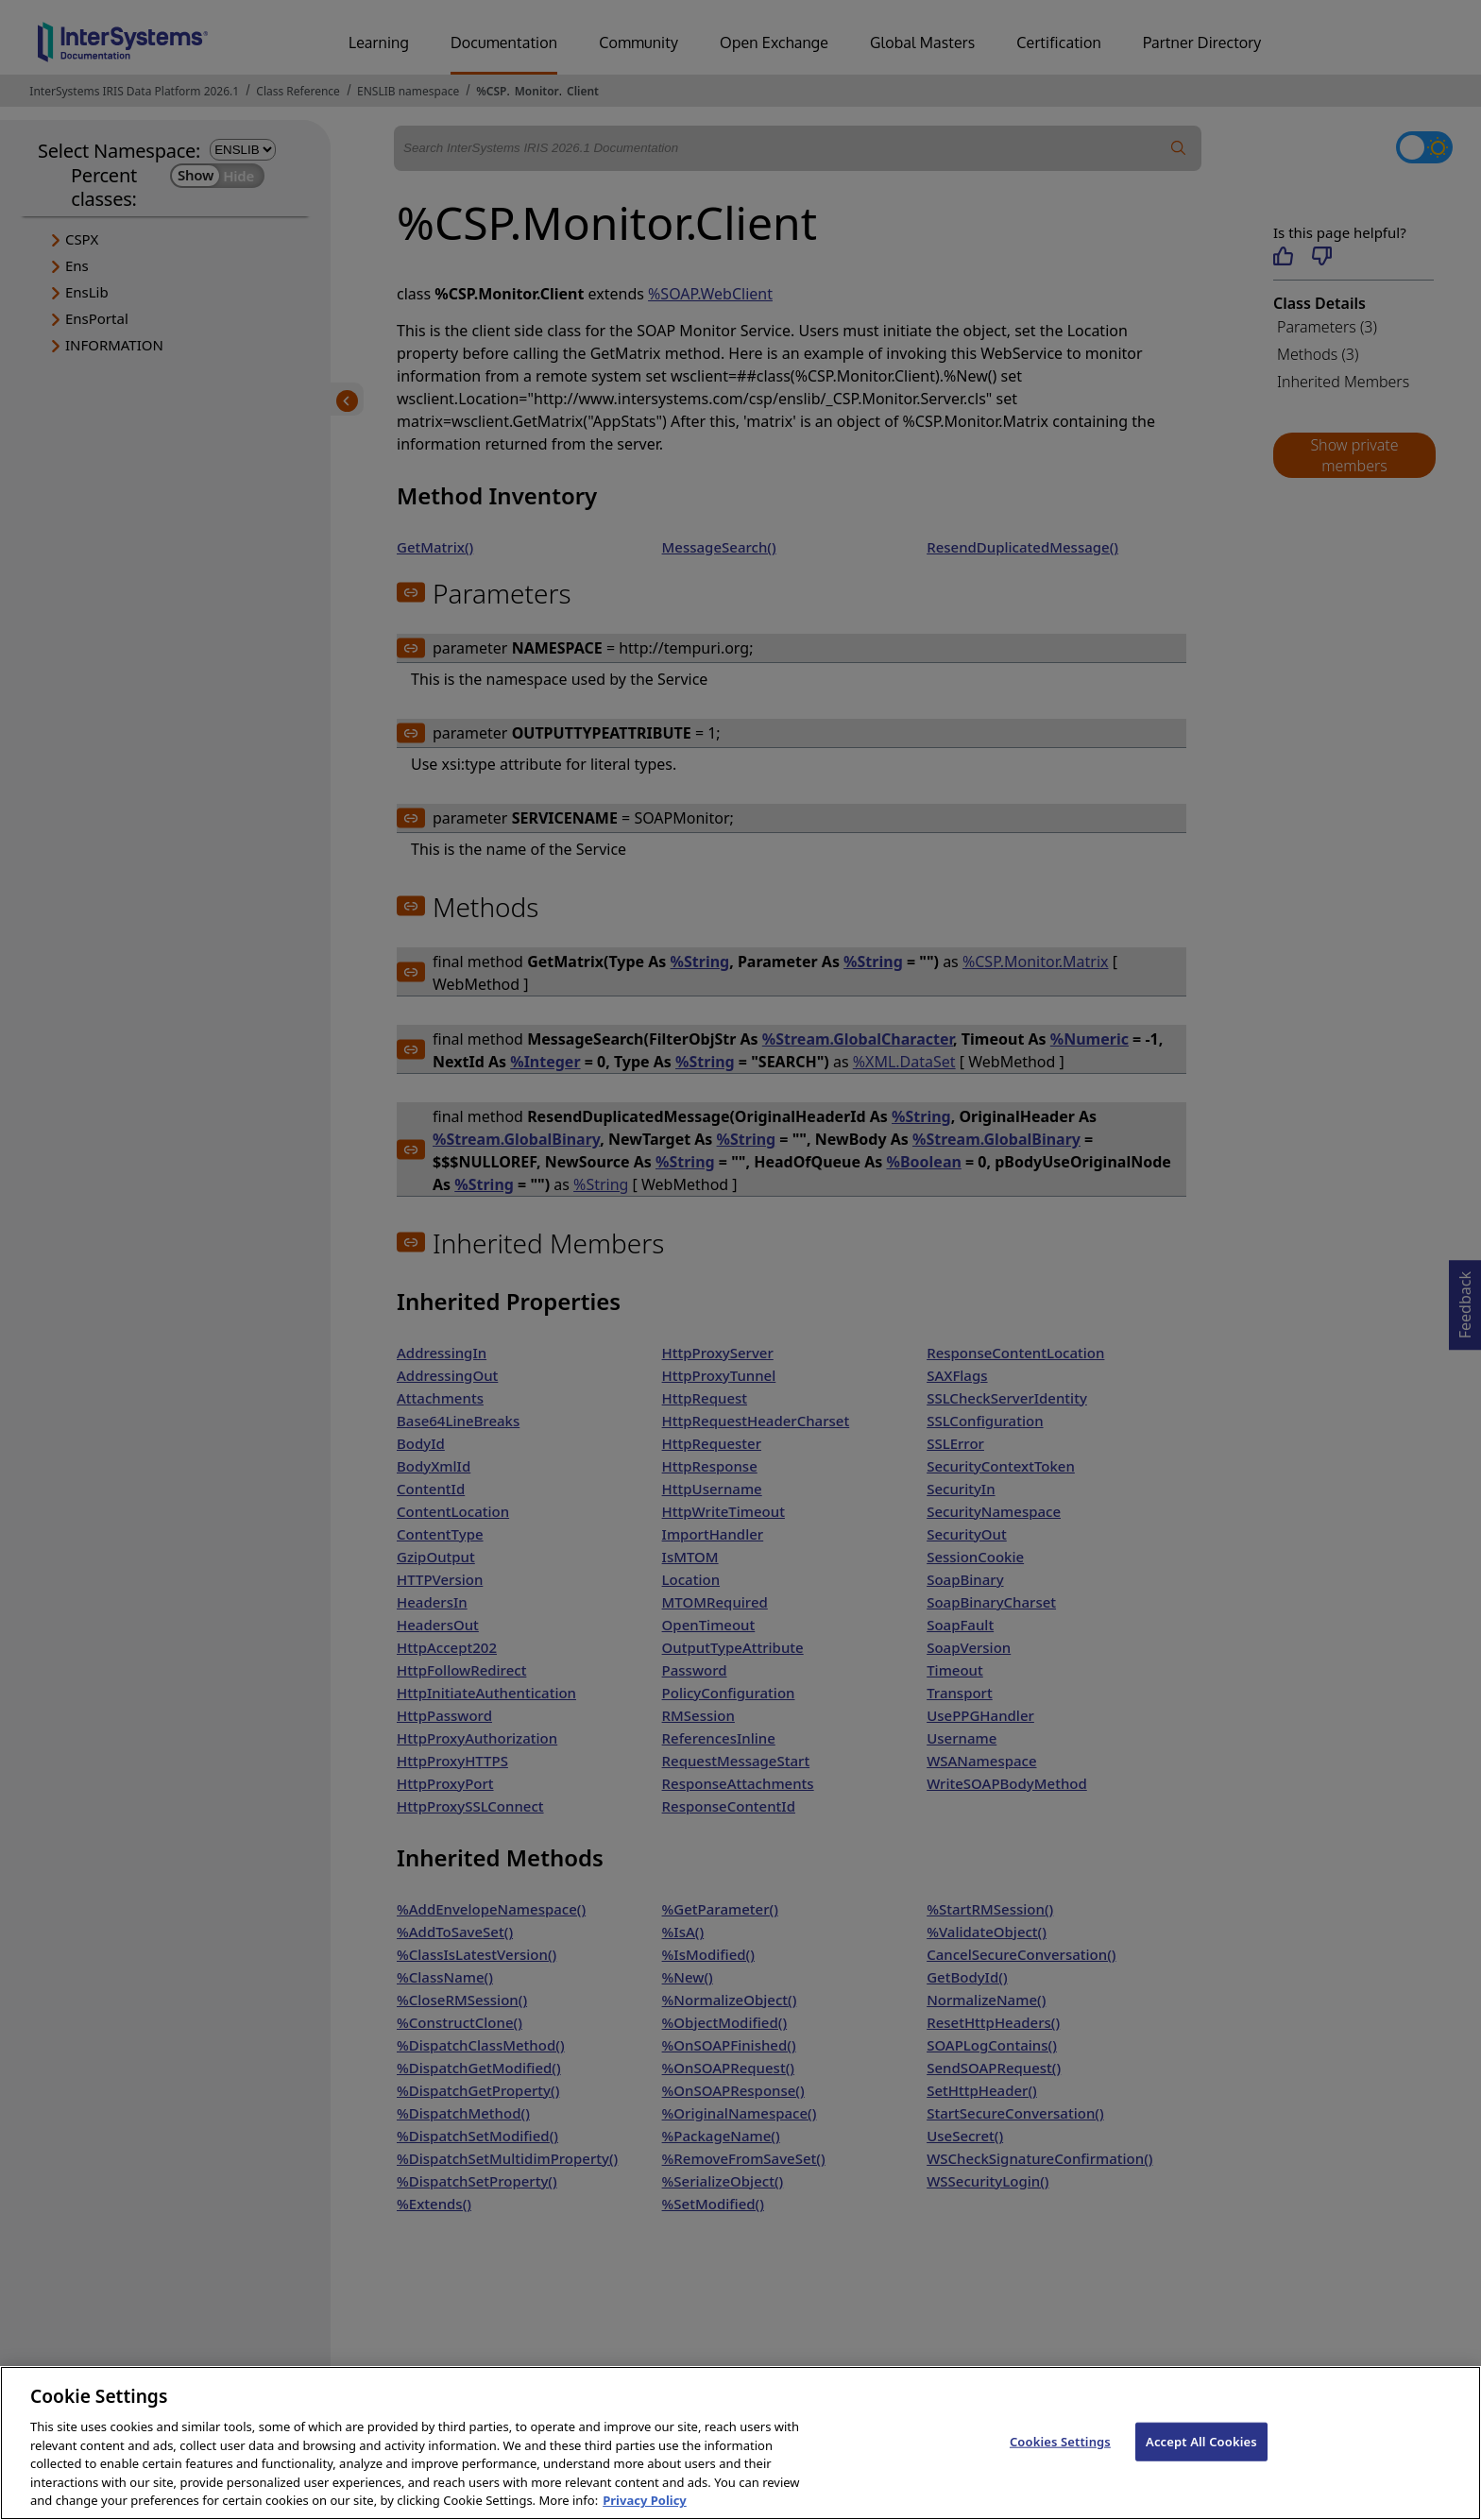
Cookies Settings (1060, 2461)
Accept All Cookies (1201, 2461)
